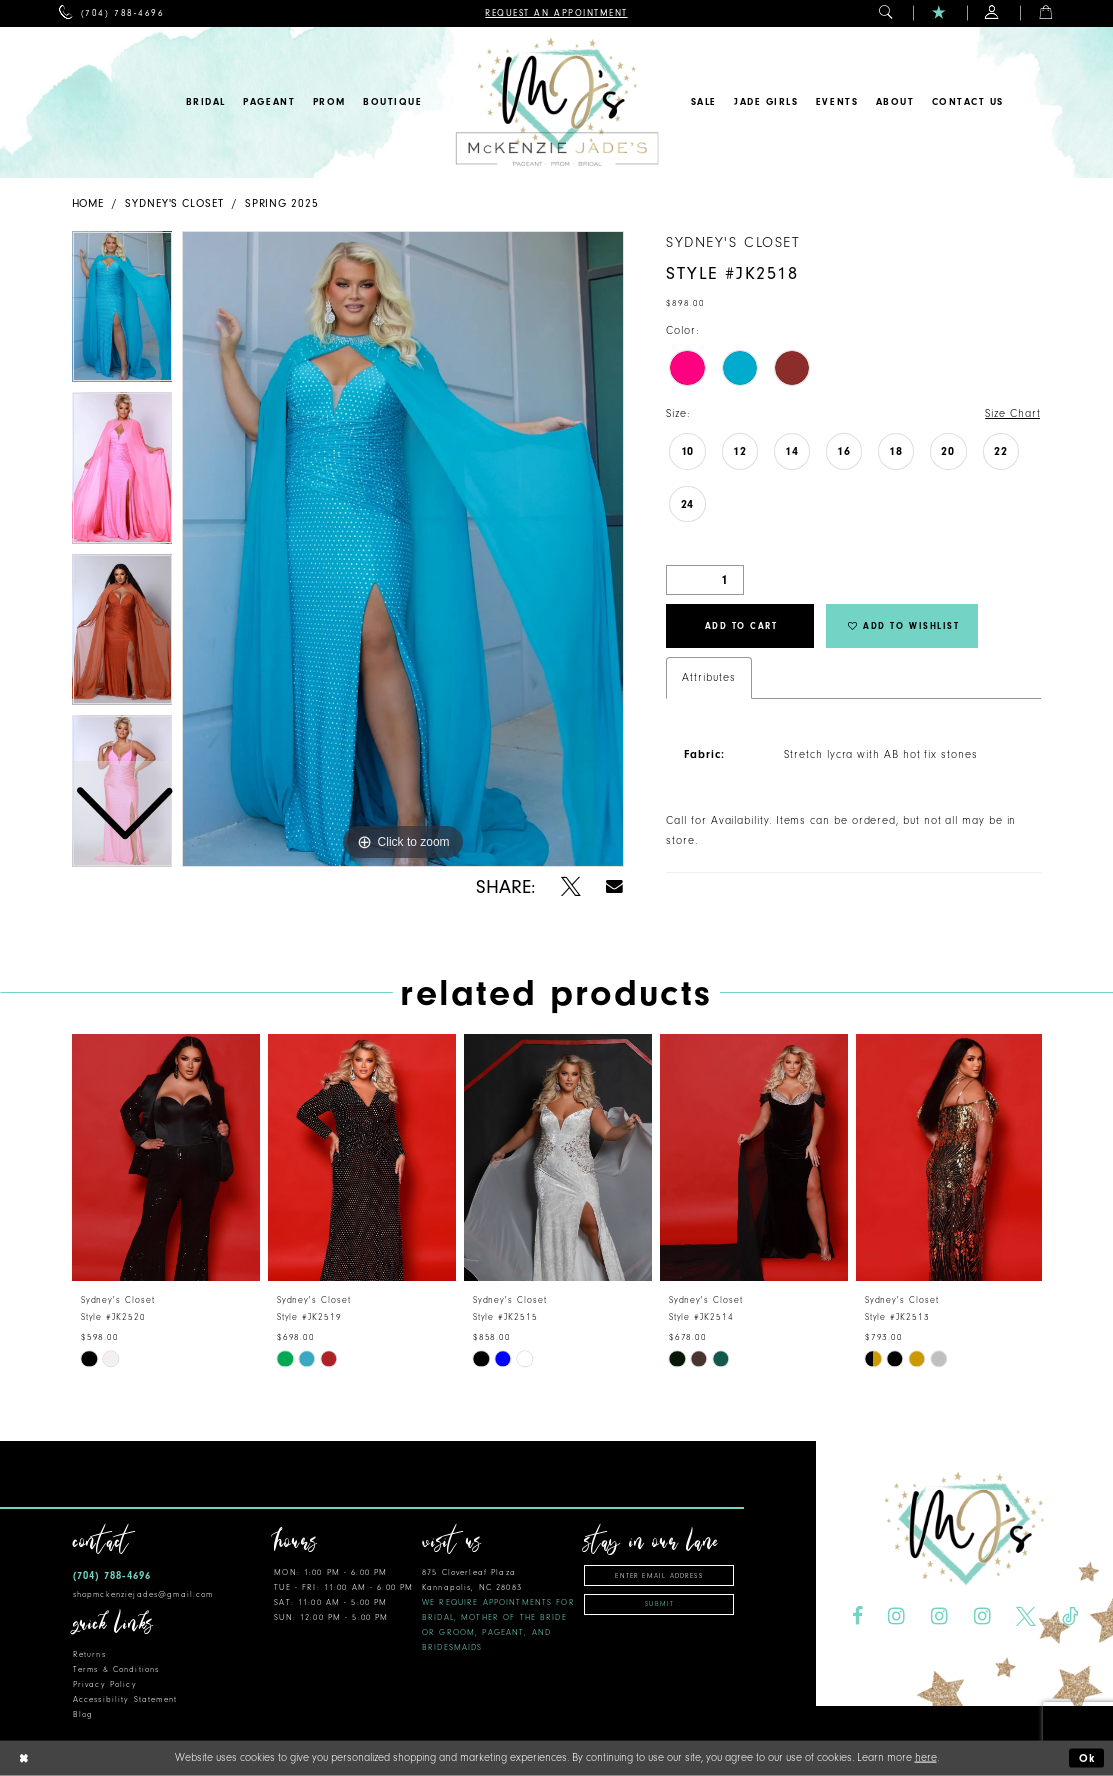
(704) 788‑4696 (112, 1575)
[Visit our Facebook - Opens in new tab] (856, 1617)
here (926, 1757)
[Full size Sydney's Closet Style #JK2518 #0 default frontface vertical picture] (403, 549)
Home (88, 203)
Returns (89, 1654)
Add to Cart (741, 626)
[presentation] (166, 1157)
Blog (83, 1714)
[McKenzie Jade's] (556, 102)
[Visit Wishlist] (939, 13)
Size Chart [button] (1012, 413)
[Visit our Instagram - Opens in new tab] (896, 1617)
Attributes (708, 677)
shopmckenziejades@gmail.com (143, 1594)
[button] (886, 13)
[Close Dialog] (23, 1758)
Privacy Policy (105, 1684)
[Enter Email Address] (659, 1575)
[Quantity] (705, 580)
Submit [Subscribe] (659, 1604)
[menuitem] (111, 13)
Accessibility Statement (125, 1699)
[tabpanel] (403, 549)
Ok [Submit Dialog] (1088, 1758)
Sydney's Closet (174, 203)
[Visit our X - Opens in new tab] (1026, 1617)
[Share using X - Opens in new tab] (571, 887)
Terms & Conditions (116, 1669)
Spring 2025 (282, 203)
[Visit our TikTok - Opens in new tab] (1070, 1617)
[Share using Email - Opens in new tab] (615, 886)
